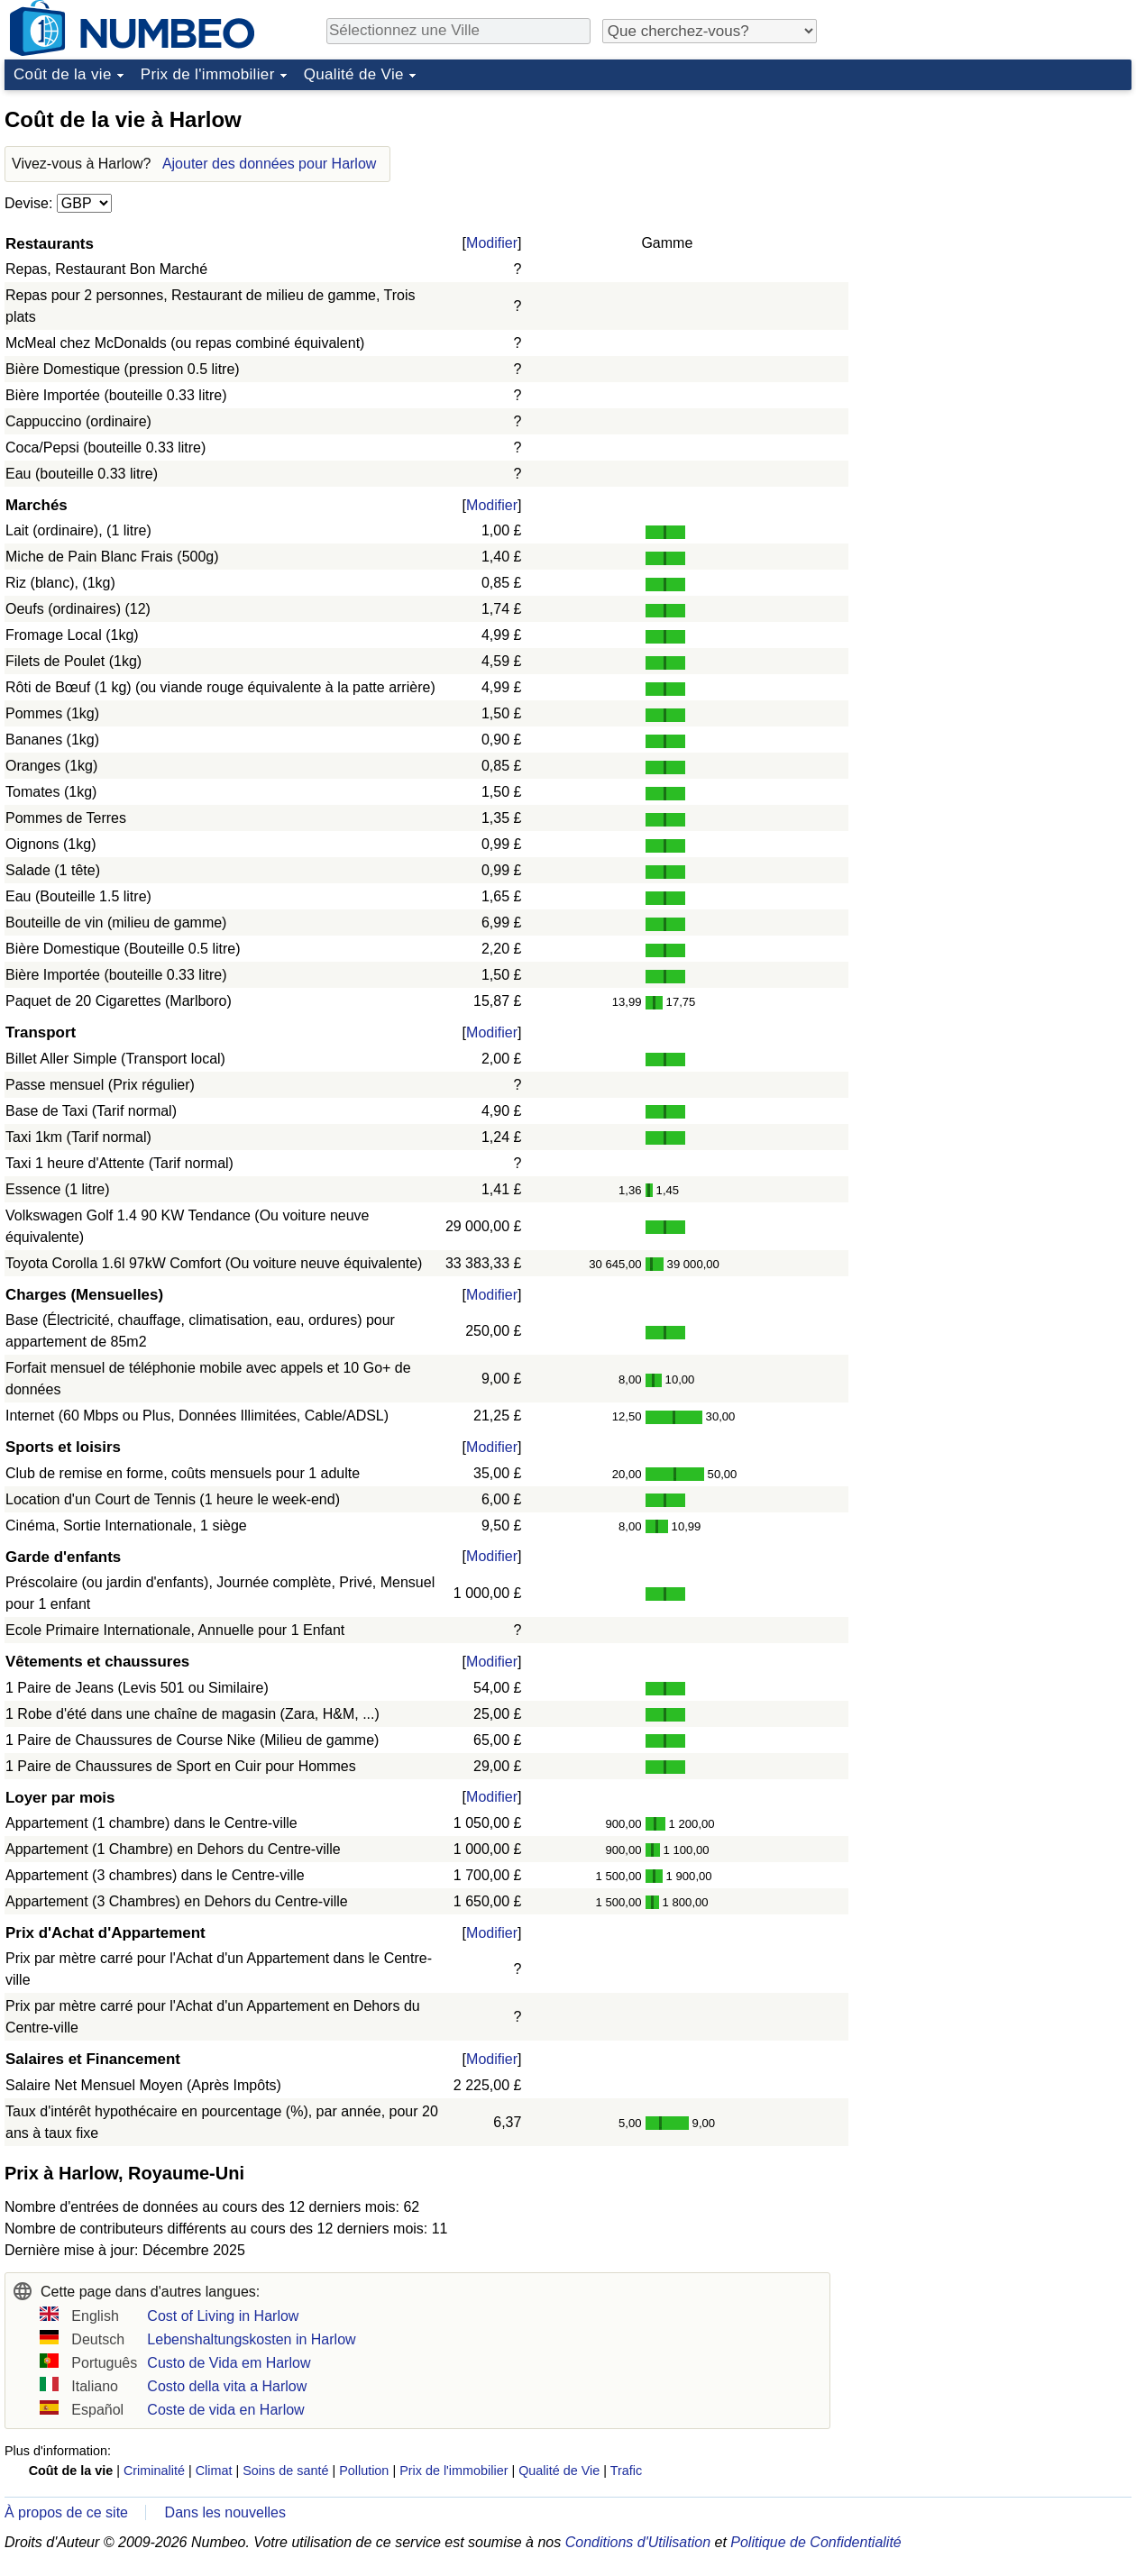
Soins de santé (285, 2470)
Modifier (492, 243)
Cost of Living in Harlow (222, 2316)
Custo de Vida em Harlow (228, 2362)
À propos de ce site (66, 2512)
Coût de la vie (63, 74)
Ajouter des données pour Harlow (269, 163)
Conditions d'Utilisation (637, 2542)
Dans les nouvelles (225, 2512)
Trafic (626, 2470)
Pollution (364, 2470)
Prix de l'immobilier (208, 74)
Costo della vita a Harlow (227, 2386)
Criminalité (154, 2470)
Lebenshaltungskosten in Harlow (251, 2339)
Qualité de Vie (354, 74)
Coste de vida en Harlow (225, 2409)
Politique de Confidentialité (815, 2542)
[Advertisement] (996, 211)
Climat (214, 2470)
